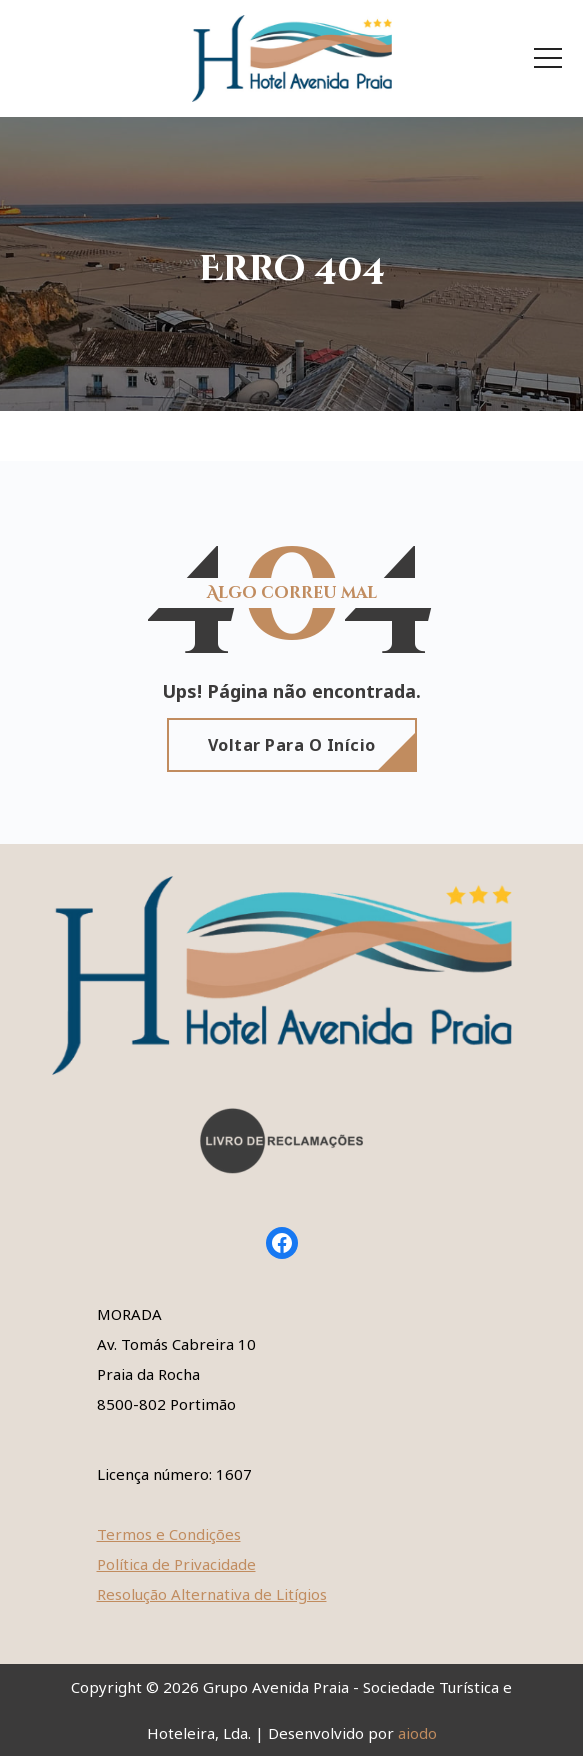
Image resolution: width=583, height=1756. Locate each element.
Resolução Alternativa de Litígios (212, 1594)
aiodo (417, 1733)
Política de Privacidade (176, 1564)
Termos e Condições (169, 1534)
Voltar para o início (292, 745)
